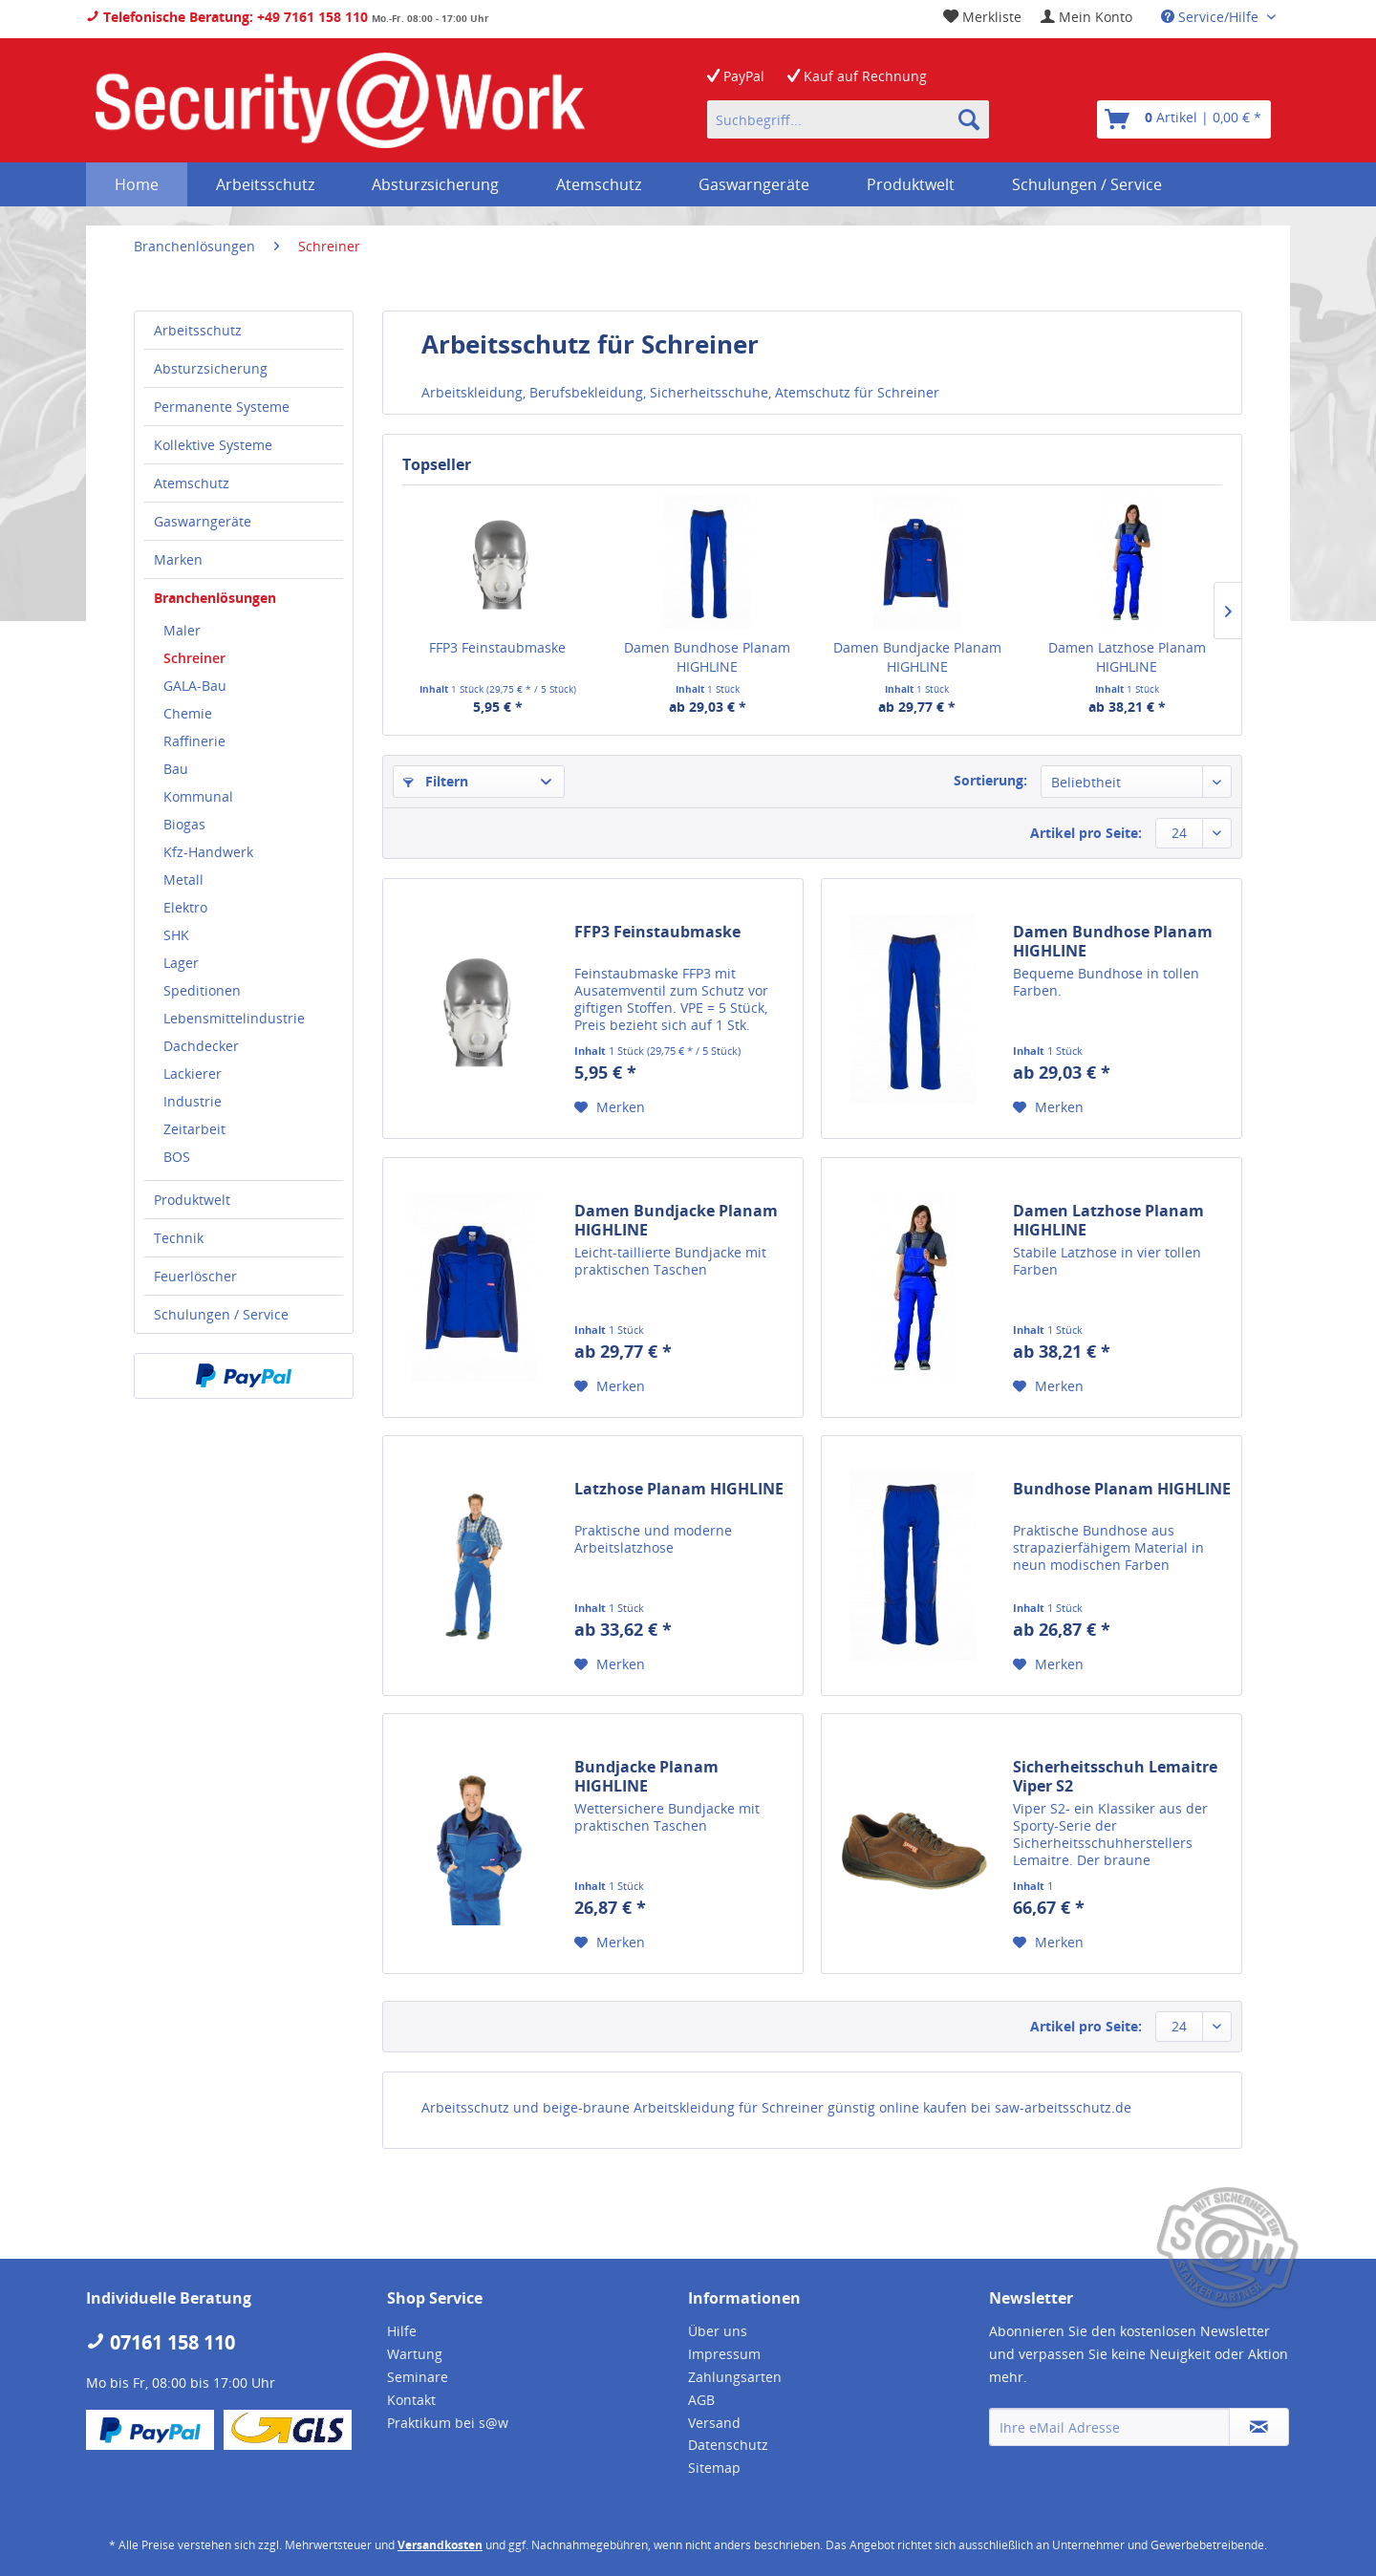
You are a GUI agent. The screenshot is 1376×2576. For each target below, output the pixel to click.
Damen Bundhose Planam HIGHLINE (707, 657)
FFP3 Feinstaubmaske (497, 647)
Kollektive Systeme (213, 445)
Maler (182, 630)
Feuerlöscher (195, 1276)
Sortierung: (990, 780)
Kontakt (411, 2400)
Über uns (717, 2331)
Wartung (414, 2354)
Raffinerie (194, 741)
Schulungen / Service (221, 1314)
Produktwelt (192, 1200)
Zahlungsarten (735, 2377)
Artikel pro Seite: (1086, 833)
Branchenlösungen (215, 598)
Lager (181, 963)
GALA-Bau (194, 685)
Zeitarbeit (194, 1129)
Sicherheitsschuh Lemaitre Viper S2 (1115, 1776)
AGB (701, 2400)
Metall (183, 879)
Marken (178, 559)
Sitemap (714, 2467)
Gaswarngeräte (202, 521)
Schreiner (194, 658)
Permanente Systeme (222, 406)
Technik (179, 1238)
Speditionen (202, 990)
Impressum (724, 2354)
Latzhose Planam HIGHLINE (679, 1489)
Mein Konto (1086, 17)
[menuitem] (1086, 17)
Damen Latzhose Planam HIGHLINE (1127, 657)
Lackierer (192, 1073)
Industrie (192, 1101)
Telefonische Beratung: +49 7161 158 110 (227, 17)
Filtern (435, 781)
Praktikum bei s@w (447, 2423)
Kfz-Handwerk (208, 852)
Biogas (184, 824)
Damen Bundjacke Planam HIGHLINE (917, 657)
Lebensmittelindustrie (234, 1018)
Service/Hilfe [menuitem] (1211, 17)
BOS (176, 1157)
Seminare (417, 2377)
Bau (175, 769)
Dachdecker (201, 1046)
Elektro (185, 907)
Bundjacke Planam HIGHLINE (646, 1776)
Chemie (187, 713)
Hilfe (402, 2331)
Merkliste (982, 17)
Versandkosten (440, 2545)
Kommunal (198, 796)
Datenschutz (728, 2445)
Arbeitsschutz (198, 330)
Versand (714, 2423)
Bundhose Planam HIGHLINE (1122, 1489)
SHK (176, 935)
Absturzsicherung (211, 368)
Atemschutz (191, 483)
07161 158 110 (160, 2342)
